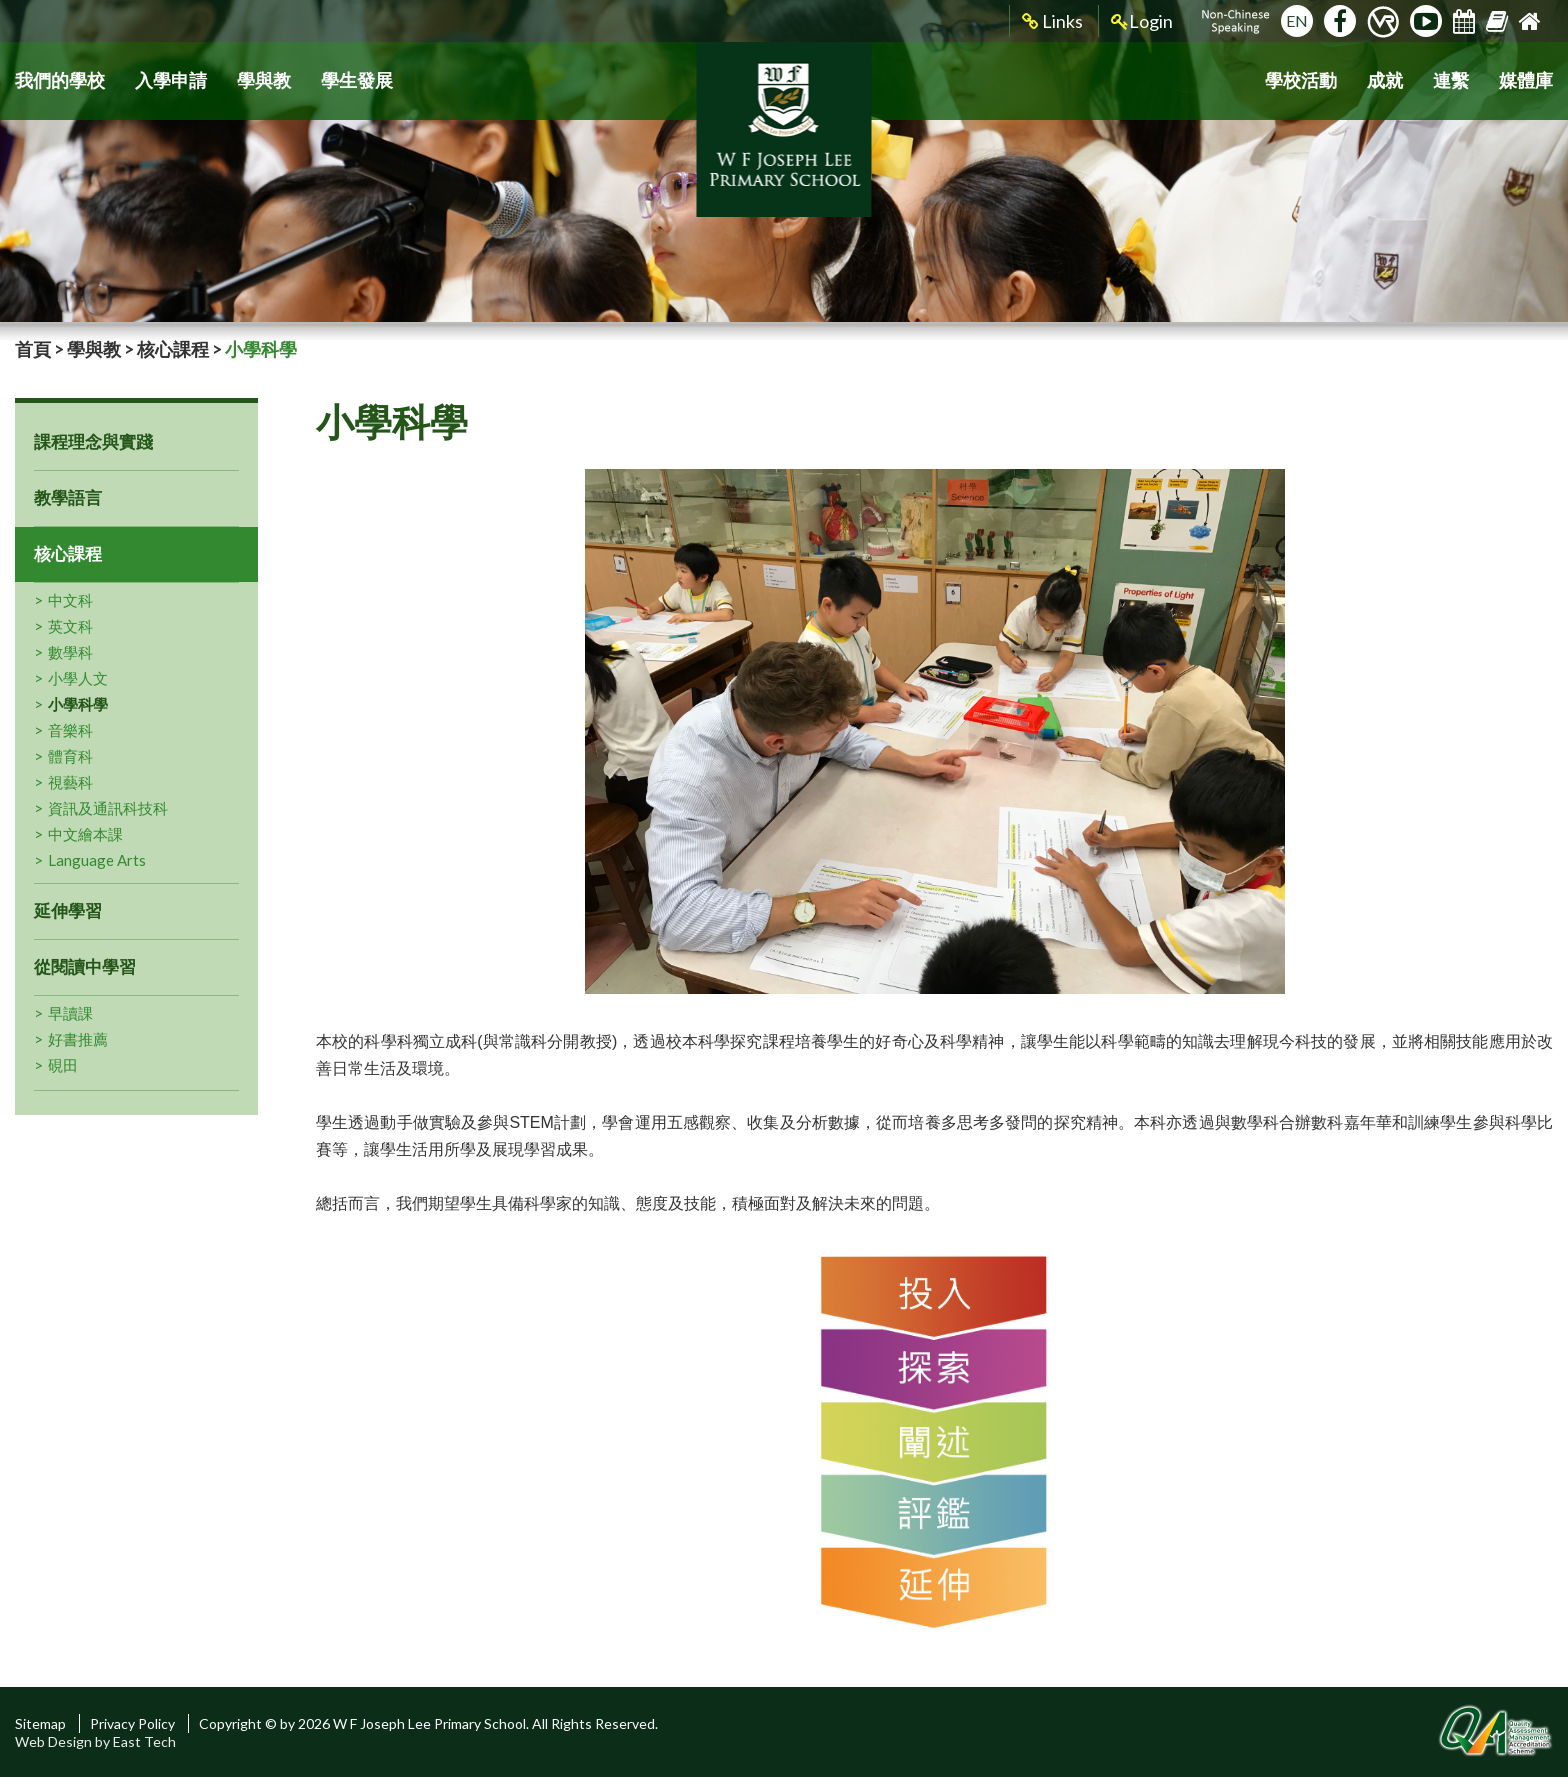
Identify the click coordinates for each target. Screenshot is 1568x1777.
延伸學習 (68, 910)
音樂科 (70, 730)
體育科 (70, 756)
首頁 (33, 349)
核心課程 (173, 349)
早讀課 (70, 1013)
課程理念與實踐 (93, 441)
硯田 (63, 1065)
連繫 (1451, 81)
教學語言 (68, 497)
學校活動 (1301, 81)
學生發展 (357, 81)
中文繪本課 (85, 834)
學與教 (264, 81)
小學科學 (78, 704)
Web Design (53, 1741)
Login (1142, 21)
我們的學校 (60, 81)
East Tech (144, 1741)
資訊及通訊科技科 (108, 808)
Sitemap (40, 1723)
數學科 (70, 652)
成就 (1385, 81)
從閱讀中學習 (85, 966)
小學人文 (78, 678)
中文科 (70, 600)
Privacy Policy (132, 1723)
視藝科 (70, 782)
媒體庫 (1526, 81)
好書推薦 (78, 1039)
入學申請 (171, 81)
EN (1297, 20)
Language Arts (97, 860)
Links (1052, 21)
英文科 (70, 626)
